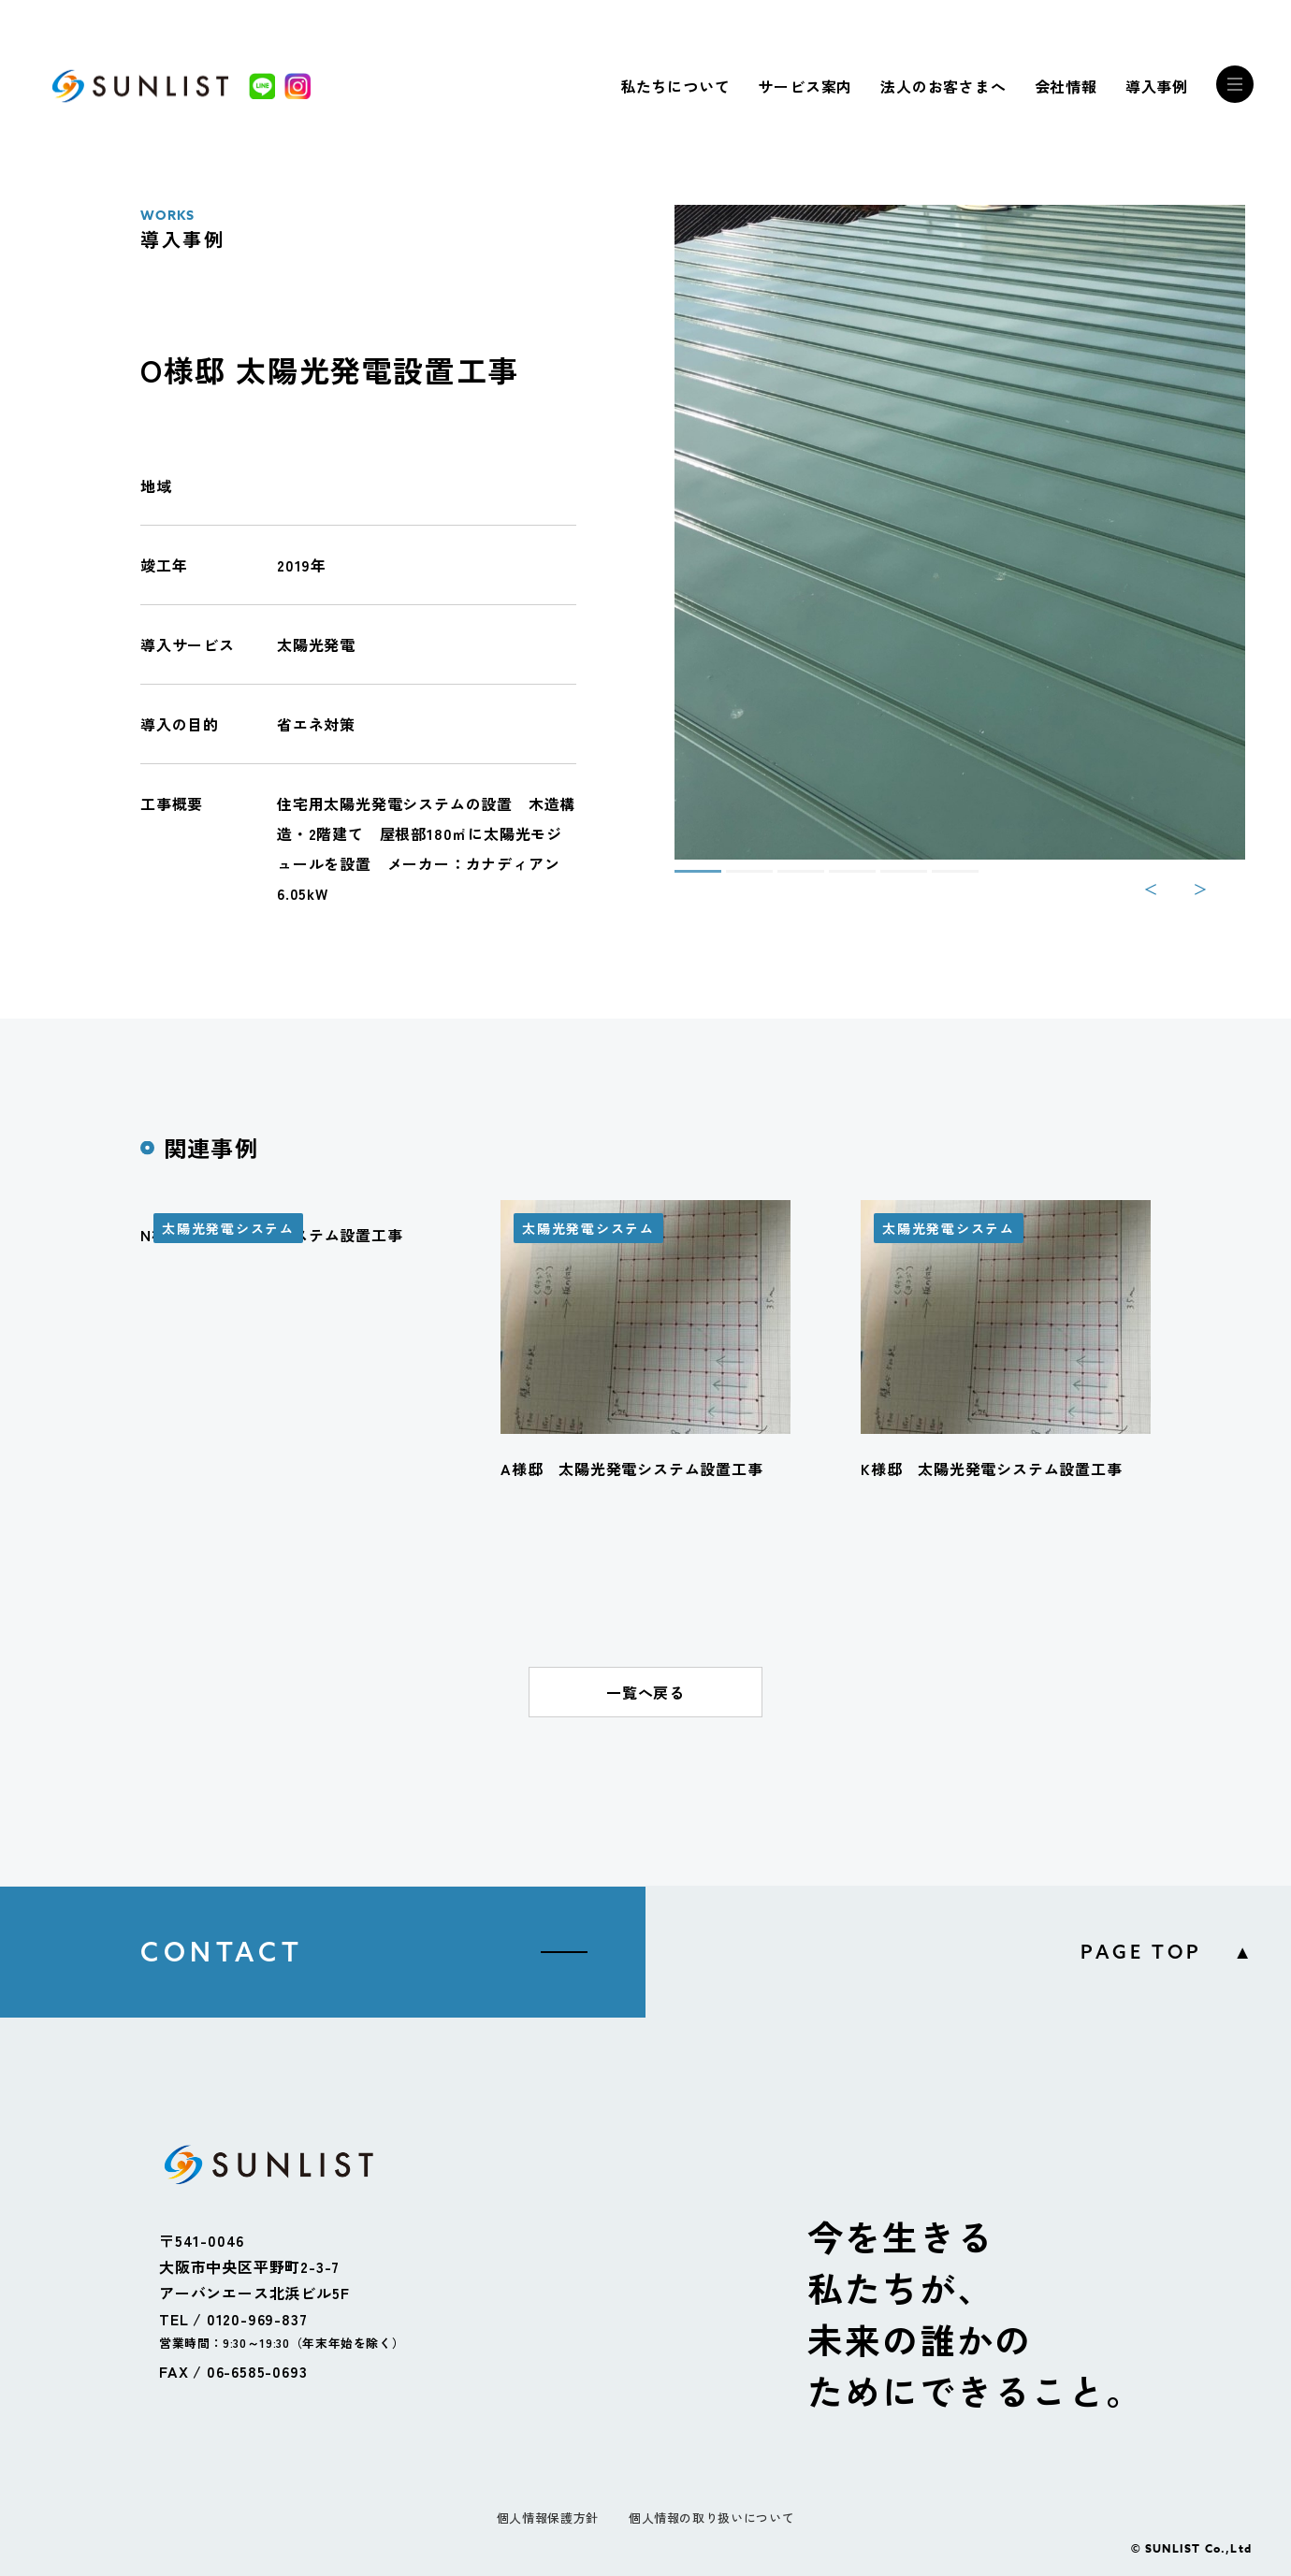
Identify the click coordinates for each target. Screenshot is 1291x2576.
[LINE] (262, 86)
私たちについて (675, 86)
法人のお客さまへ (943, 86)
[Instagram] (297, 86)
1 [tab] (684, 879)
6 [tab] (941, 879)
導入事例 (1156, 86)
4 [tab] (838, 879)
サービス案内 (805, 86)
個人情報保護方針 (548, 2517)
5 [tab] (889, 879)
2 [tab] (735, 879)
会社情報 (1066, 86)
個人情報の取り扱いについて (711, 2517)
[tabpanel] (960, 532)
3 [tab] (786, 879)
